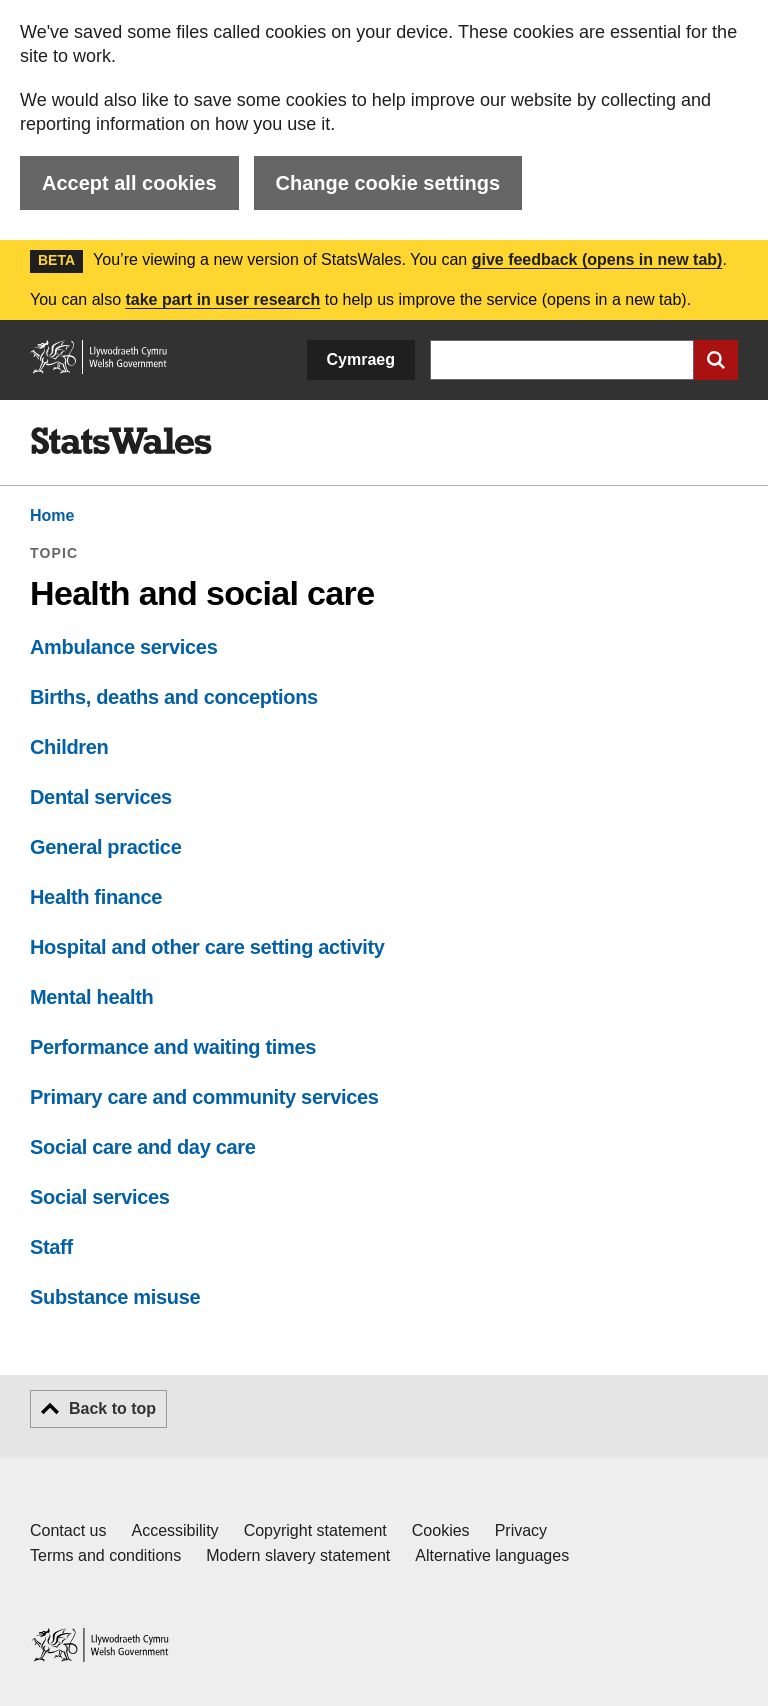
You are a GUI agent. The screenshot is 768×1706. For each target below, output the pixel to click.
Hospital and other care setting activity (207, 947)
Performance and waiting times (173, 1047)
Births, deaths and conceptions (174, 697)
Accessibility (174, 1530)
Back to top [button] (112, 1408)
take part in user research (222, 299)
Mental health (91, 997)
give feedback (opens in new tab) (597, 259)
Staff (51, 1247)
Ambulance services (123, 647)
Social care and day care (142, 1147)
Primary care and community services (204, 1097)
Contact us (68, 1530)
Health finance (96, 897)
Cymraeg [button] (361, 359)
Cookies (441, 1530)
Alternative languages (492, 1555)
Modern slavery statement (298, 1555)
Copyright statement (315, 1530)
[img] (121, 441)
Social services (100, 1197)
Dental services (101, 797)
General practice (105, 847)
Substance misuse (115, 1297)
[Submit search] (716, 360)
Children (69, 747)
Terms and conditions (105, 1555)
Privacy (521, 1530)
